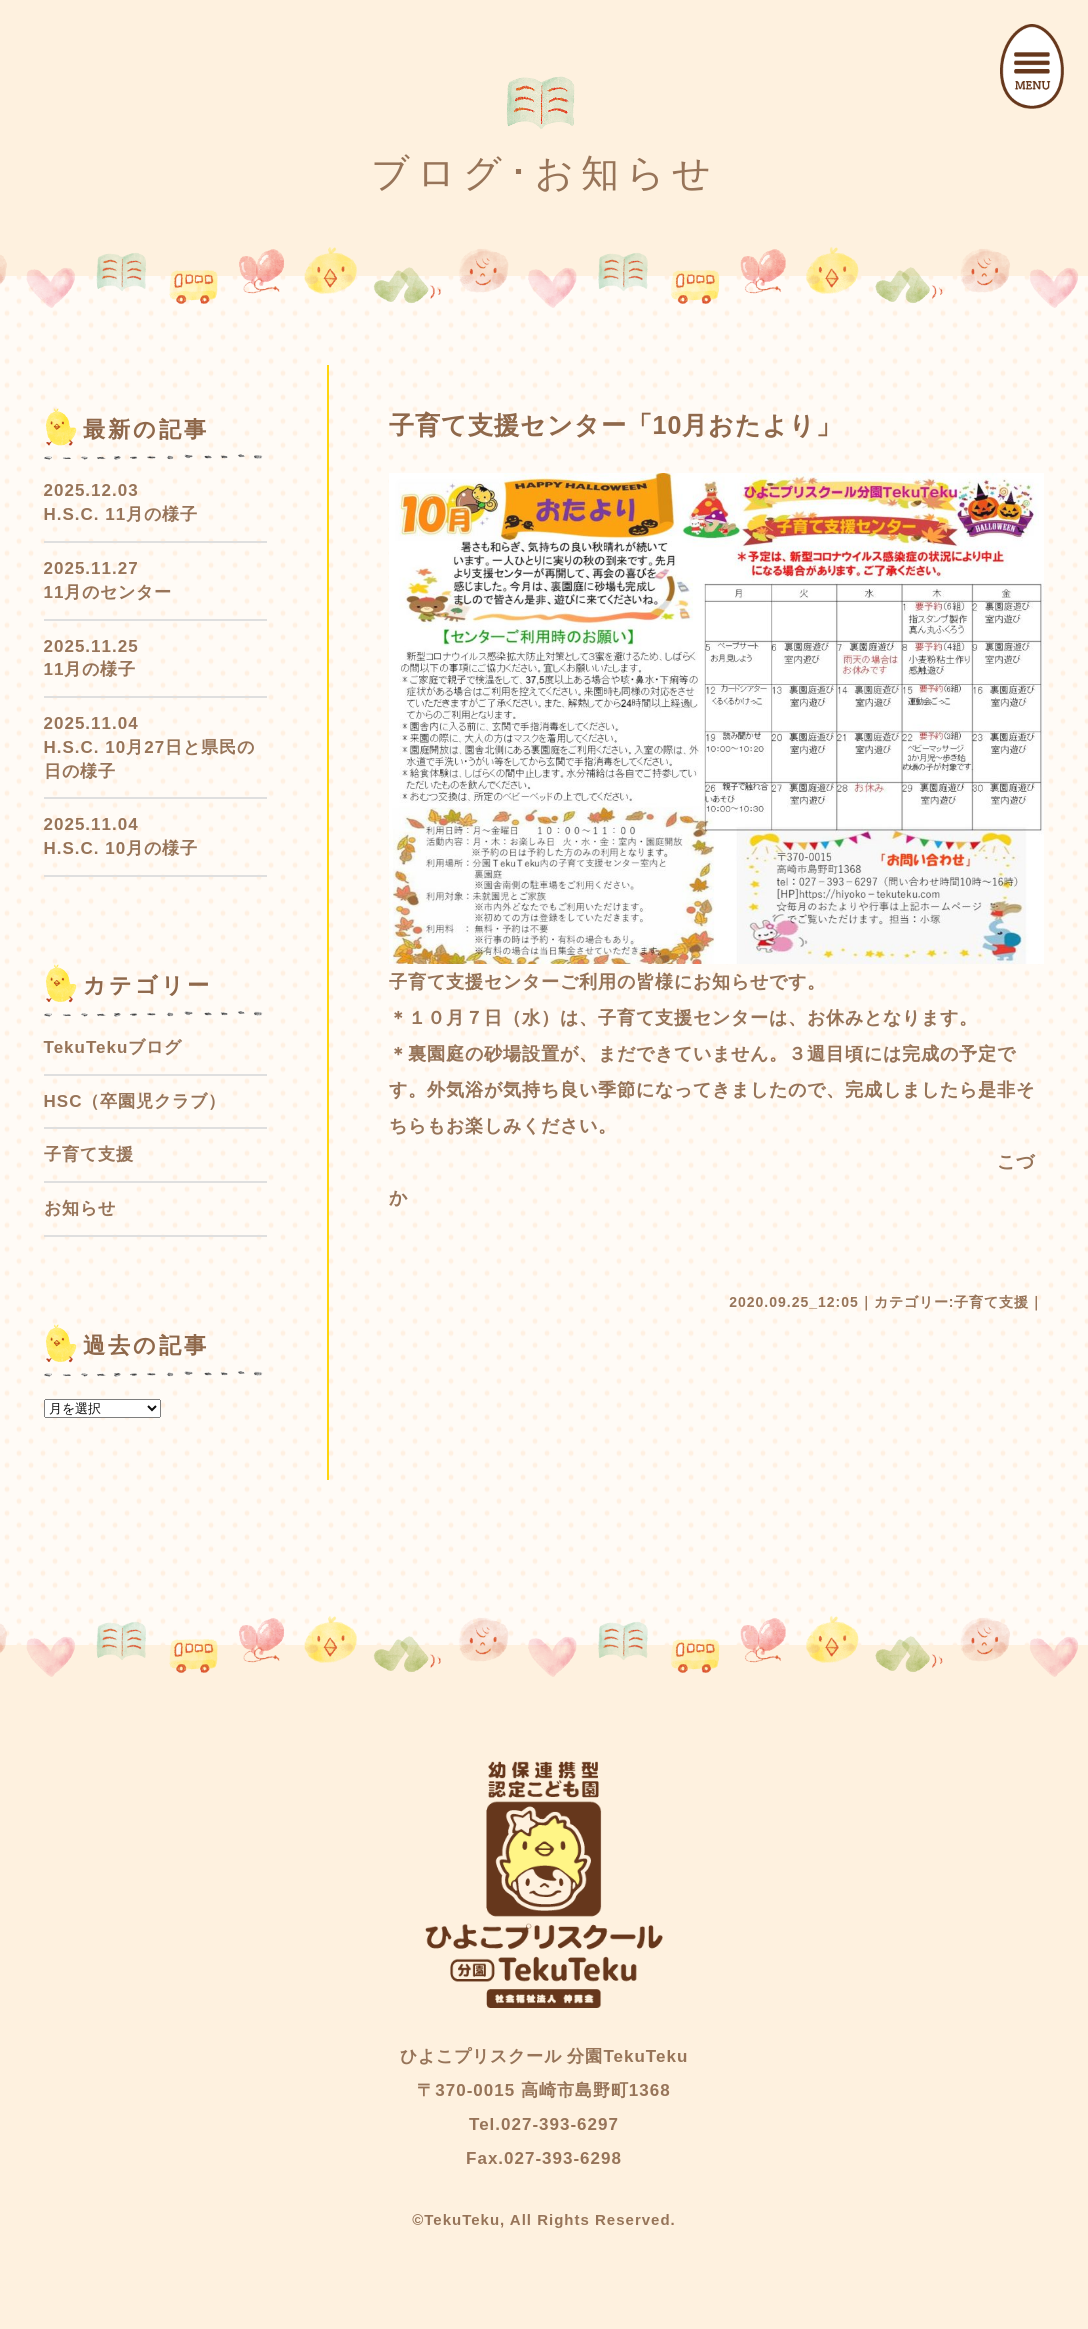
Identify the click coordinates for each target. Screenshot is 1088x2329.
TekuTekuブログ (113, 1047)
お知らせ (80, 1208)
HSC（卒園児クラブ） (135, 1101)
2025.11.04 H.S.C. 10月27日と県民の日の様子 (150, 747)
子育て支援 (991, 1302)
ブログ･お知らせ (544, 173)
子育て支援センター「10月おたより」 (616, 425)
